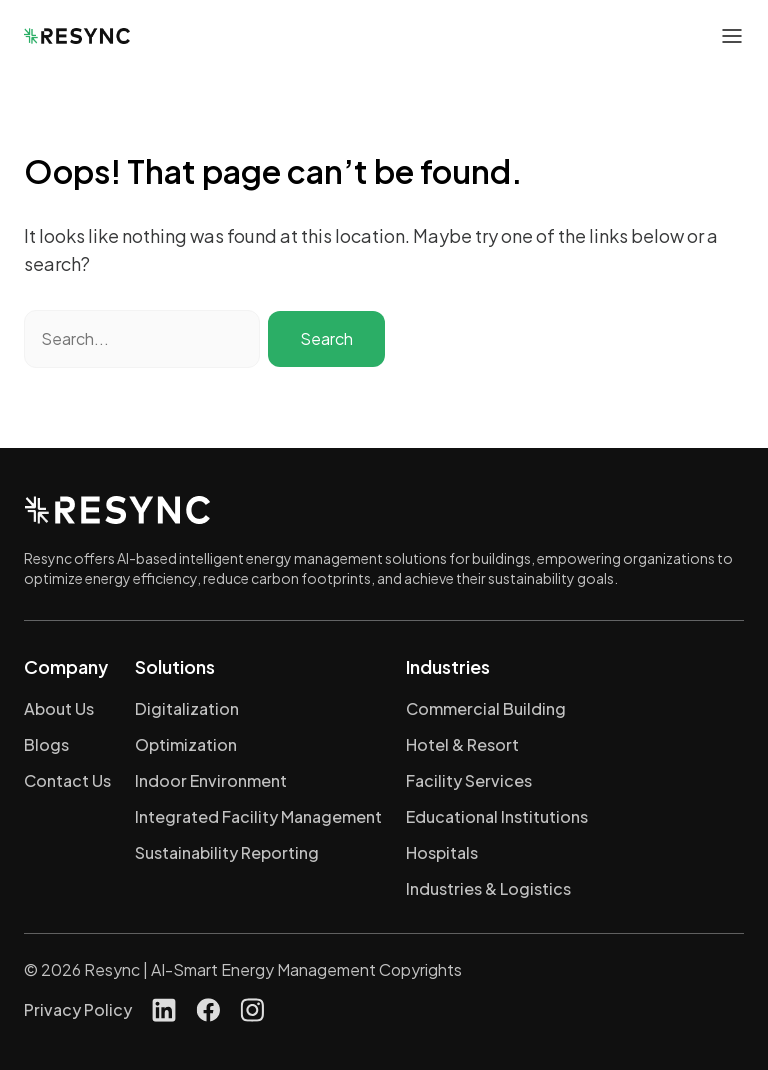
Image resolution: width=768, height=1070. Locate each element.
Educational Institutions (497, 816)
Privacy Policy (78, 1009)
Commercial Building (486, 708)
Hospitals (442, 852)
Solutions (175, 666)
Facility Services (469, 780)
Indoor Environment (211, 780)
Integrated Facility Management (258, 816)
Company (66, 666)
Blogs (46, 744)
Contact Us (67, 780)
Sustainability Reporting (227, 852)
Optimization (186, 744)
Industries (448, 666)
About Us (59, 708)
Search (326, 338)
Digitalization (187, 708)
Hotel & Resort (462, 744)
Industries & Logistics (488, 888)
